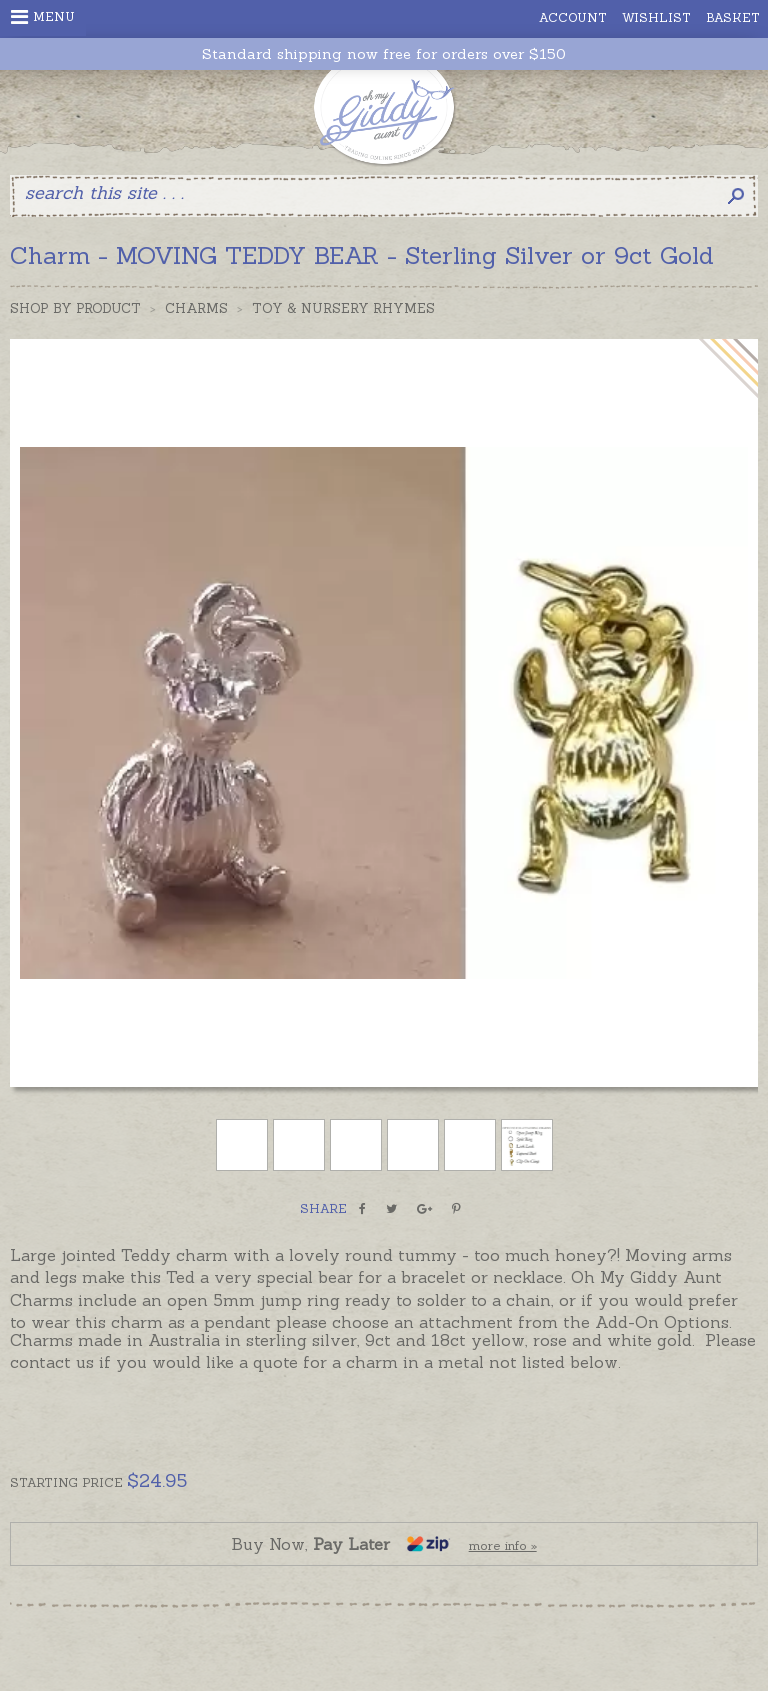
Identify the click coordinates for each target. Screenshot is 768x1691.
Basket (733, 17)
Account (573, 17)
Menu (43, 17)
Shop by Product (75, 308)
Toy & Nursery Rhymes (343, 308)
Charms (196, 308)
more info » (503, 1545)
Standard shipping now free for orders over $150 (384, 54)
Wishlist (656, 17)
